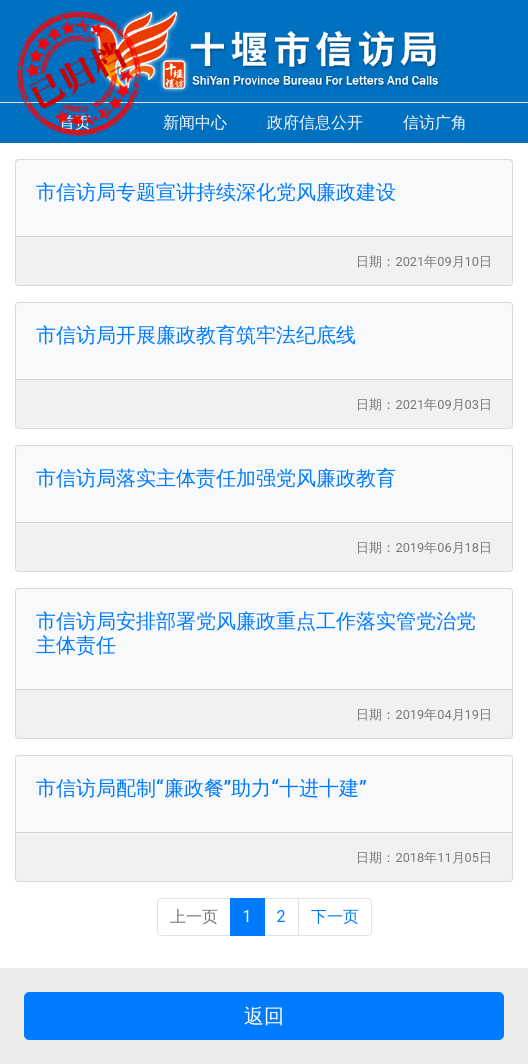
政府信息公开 (315, 122)
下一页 (335, 916)
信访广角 (435, 122)
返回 (264, 1016)
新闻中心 (195, 122)
